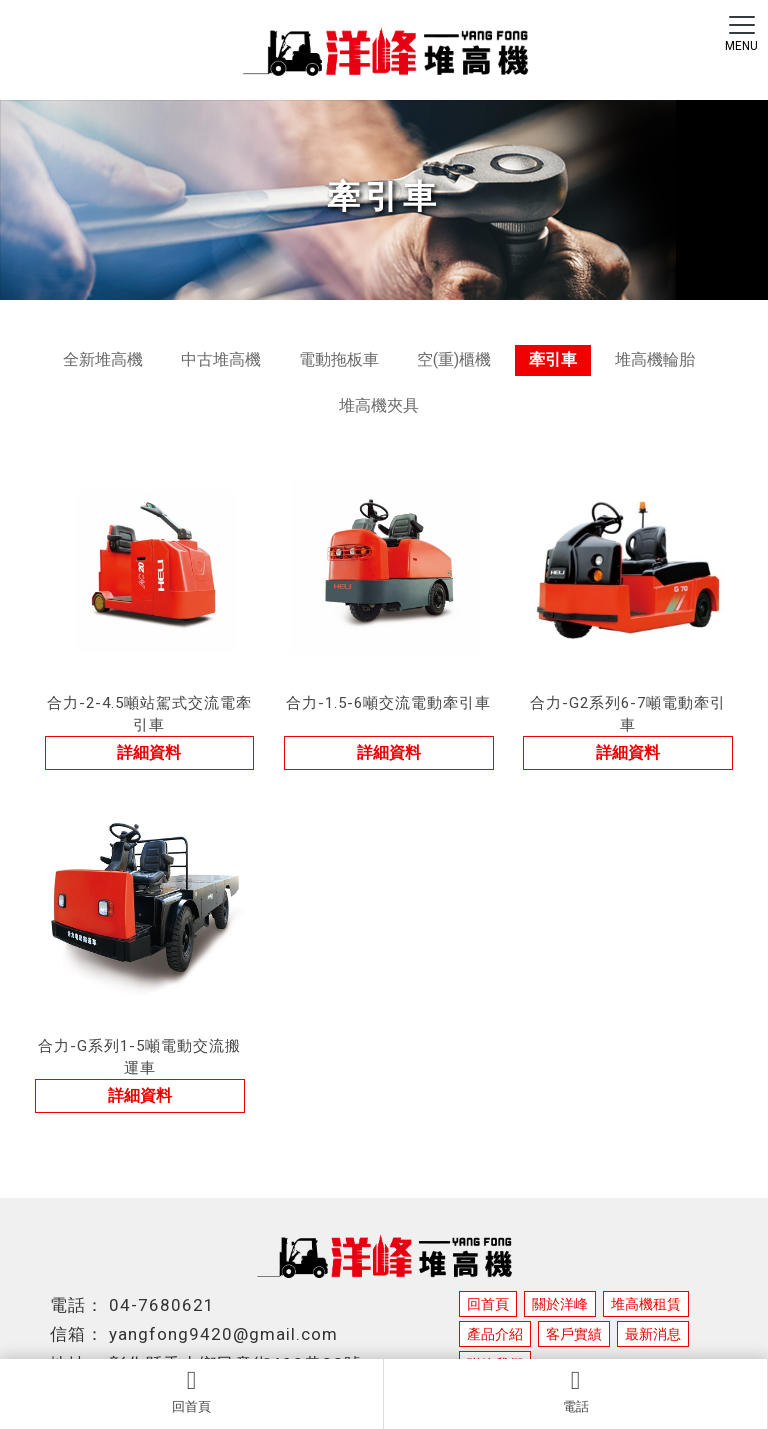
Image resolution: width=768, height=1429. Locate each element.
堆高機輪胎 (655, 359)
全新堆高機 (103, 359)
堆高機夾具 (379, 405)
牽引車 (553, 359)
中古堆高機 (221, 359)
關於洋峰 (560, 1304)
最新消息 (653, 1334)
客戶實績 (574, 1334)
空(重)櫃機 (454, 359)
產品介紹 (495, 1334)
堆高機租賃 (646, 1304)
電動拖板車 (339, 359)
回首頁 (191, 1391)
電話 (575, 1391)
